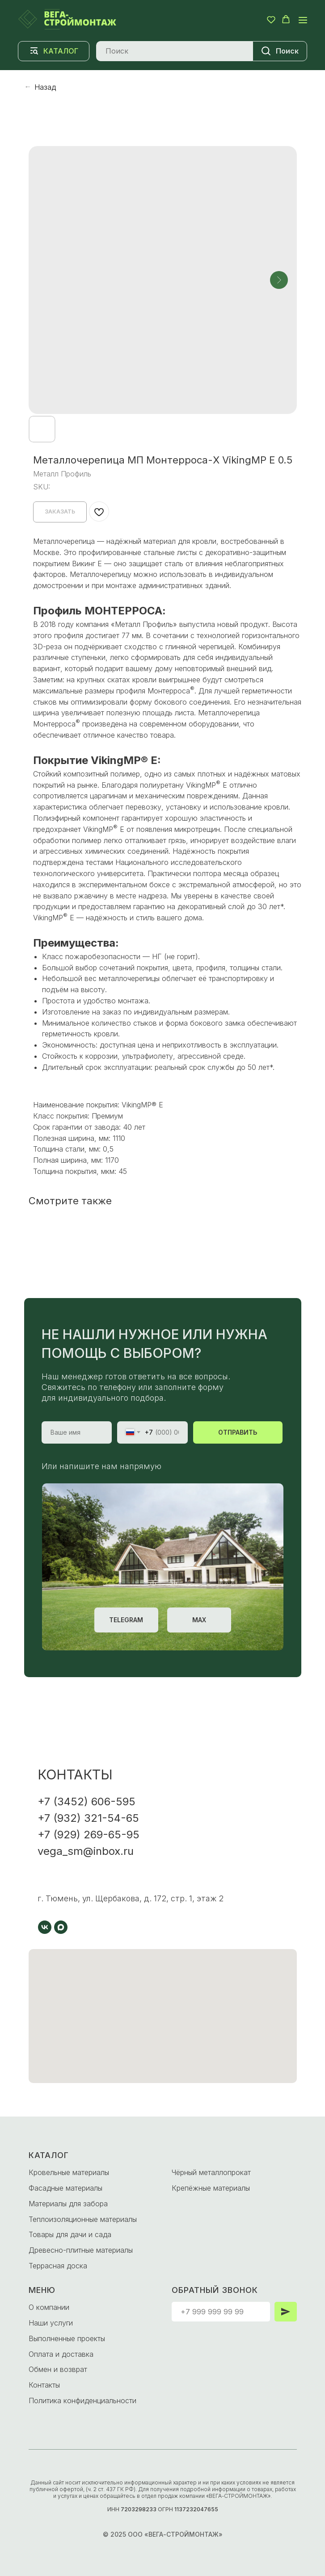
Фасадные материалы (65, 2188)
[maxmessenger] (61, 1927)
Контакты (44, 2384)
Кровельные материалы (69, 2172)
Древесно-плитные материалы (81, 2250)
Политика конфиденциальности (82, 2400)
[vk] (44, 1927)
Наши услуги (51, 2322)
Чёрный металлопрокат (211, 2172)
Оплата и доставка (61, 2354)
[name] (77, 1432)
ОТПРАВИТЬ (237, 1432)
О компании (49, 2307)
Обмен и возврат (58, 2369)
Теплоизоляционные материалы (83, 2219)
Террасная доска (58, 2265)
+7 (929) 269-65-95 (88, 1834)
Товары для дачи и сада (70, 2234)
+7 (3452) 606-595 (86, 1801)
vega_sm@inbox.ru (86, 1851)
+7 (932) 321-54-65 (88, 1818)
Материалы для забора (68, 2203)
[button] (271, 19)
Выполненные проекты (67, 2338)
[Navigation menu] (303, 20)
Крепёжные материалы (211, 2188)
